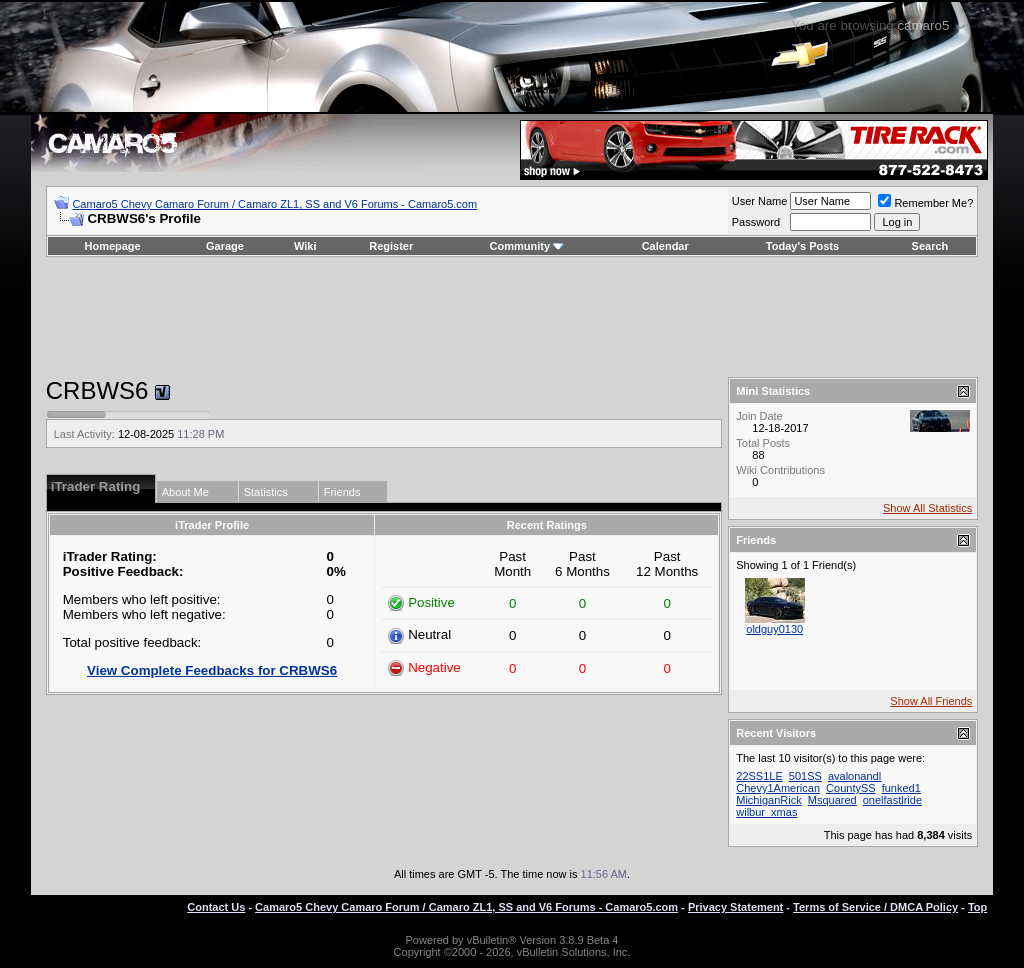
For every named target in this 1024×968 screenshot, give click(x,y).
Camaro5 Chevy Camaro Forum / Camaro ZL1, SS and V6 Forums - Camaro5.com (274, 204)
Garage (225, 246)
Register (391, 246)
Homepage (112, 246)
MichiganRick (768, 800)
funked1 (901, 788)
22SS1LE (759, 776)
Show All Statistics (927, 508)
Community (527, 246)
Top (977, 907)
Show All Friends (931, 701)
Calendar (665, 246)
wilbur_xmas (766, 812)
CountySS (851, 788)
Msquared (832, 800)
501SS (805, 776)
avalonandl (854, 776)
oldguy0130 (774, 629)
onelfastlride (892, 800)
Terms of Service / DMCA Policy (875, 907)
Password (756, 222)
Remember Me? (925, 203)
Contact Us (216, 907)
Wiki (305, 246)
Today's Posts (802, 246)
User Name (760, 201)
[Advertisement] (512, 317)
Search (930, 246)
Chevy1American (778, 788)
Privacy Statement (735, 907)
